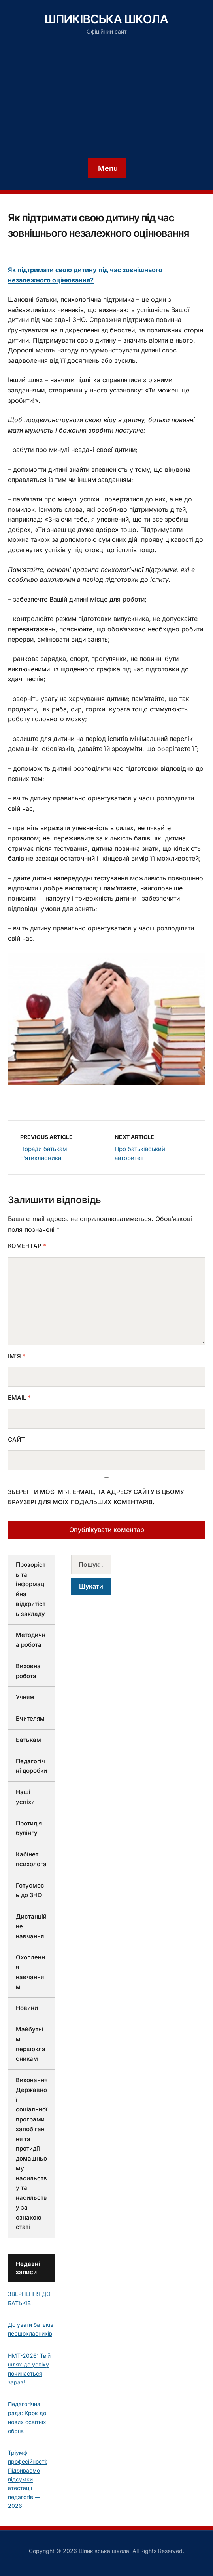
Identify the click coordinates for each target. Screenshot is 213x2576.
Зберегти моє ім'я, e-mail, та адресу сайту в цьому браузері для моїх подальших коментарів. (96, 1497)
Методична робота (30, 1639)
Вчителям (30, 1718)
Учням (25, 1697)
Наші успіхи (25, 1797)
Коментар (27, 1246)
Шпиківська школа (106, 19)
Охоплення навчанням (30, 1971)
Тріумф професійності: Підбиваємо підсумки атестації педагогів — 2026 (27, 2479)
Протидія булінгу (29, 1828)
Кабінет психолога (31, 1859)
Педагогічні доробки (31, 1766)
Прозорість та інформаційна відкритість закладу (31, 1589)
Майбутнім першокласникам (30, 2043)
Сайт (16, 1439)
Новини (27, 2008)
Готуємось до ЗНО (30, 1890)
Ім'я (17, 1356)
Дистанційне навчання (31, 1926)
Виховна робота (28, 1671)
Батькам (28, 1739)
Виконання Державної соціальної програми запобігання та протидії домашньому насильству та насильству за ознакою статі (31, 2153)
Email (19, 1397)
